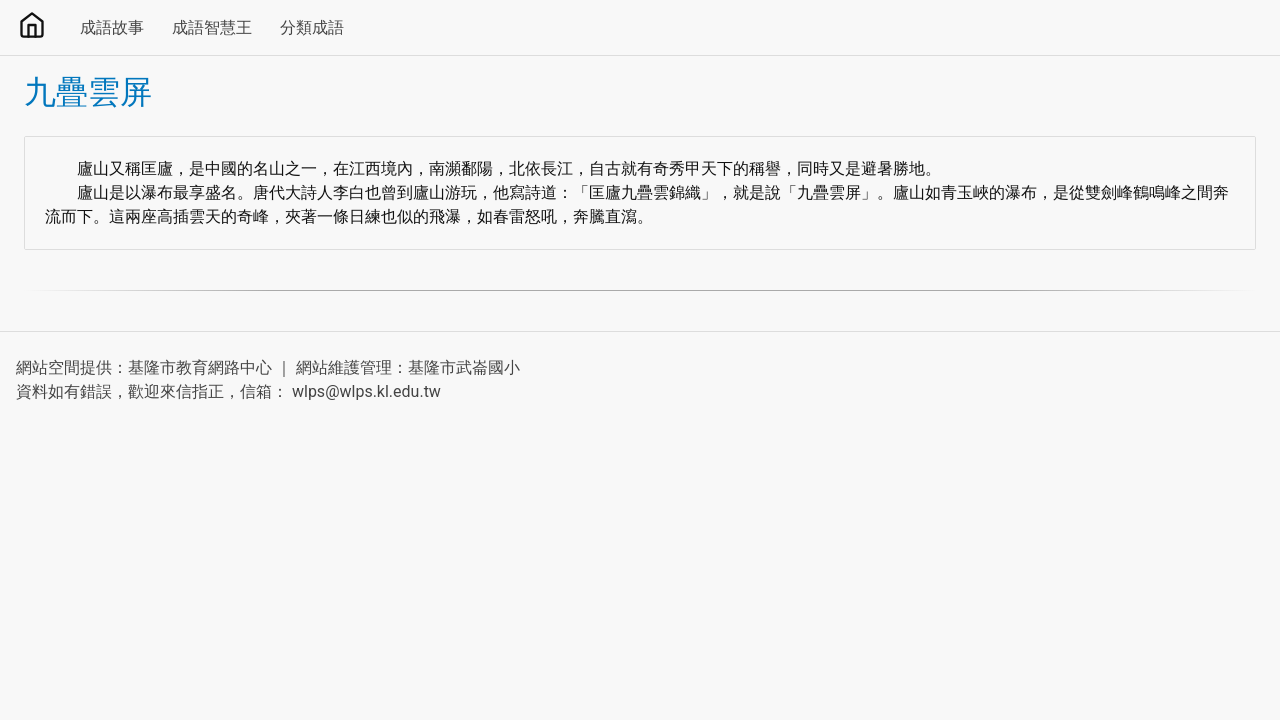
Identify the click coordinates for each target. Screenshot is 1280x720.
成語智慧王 (212, 27)
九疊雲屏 (88, 92)
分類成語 (312, 27)
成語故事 (112, 27)
